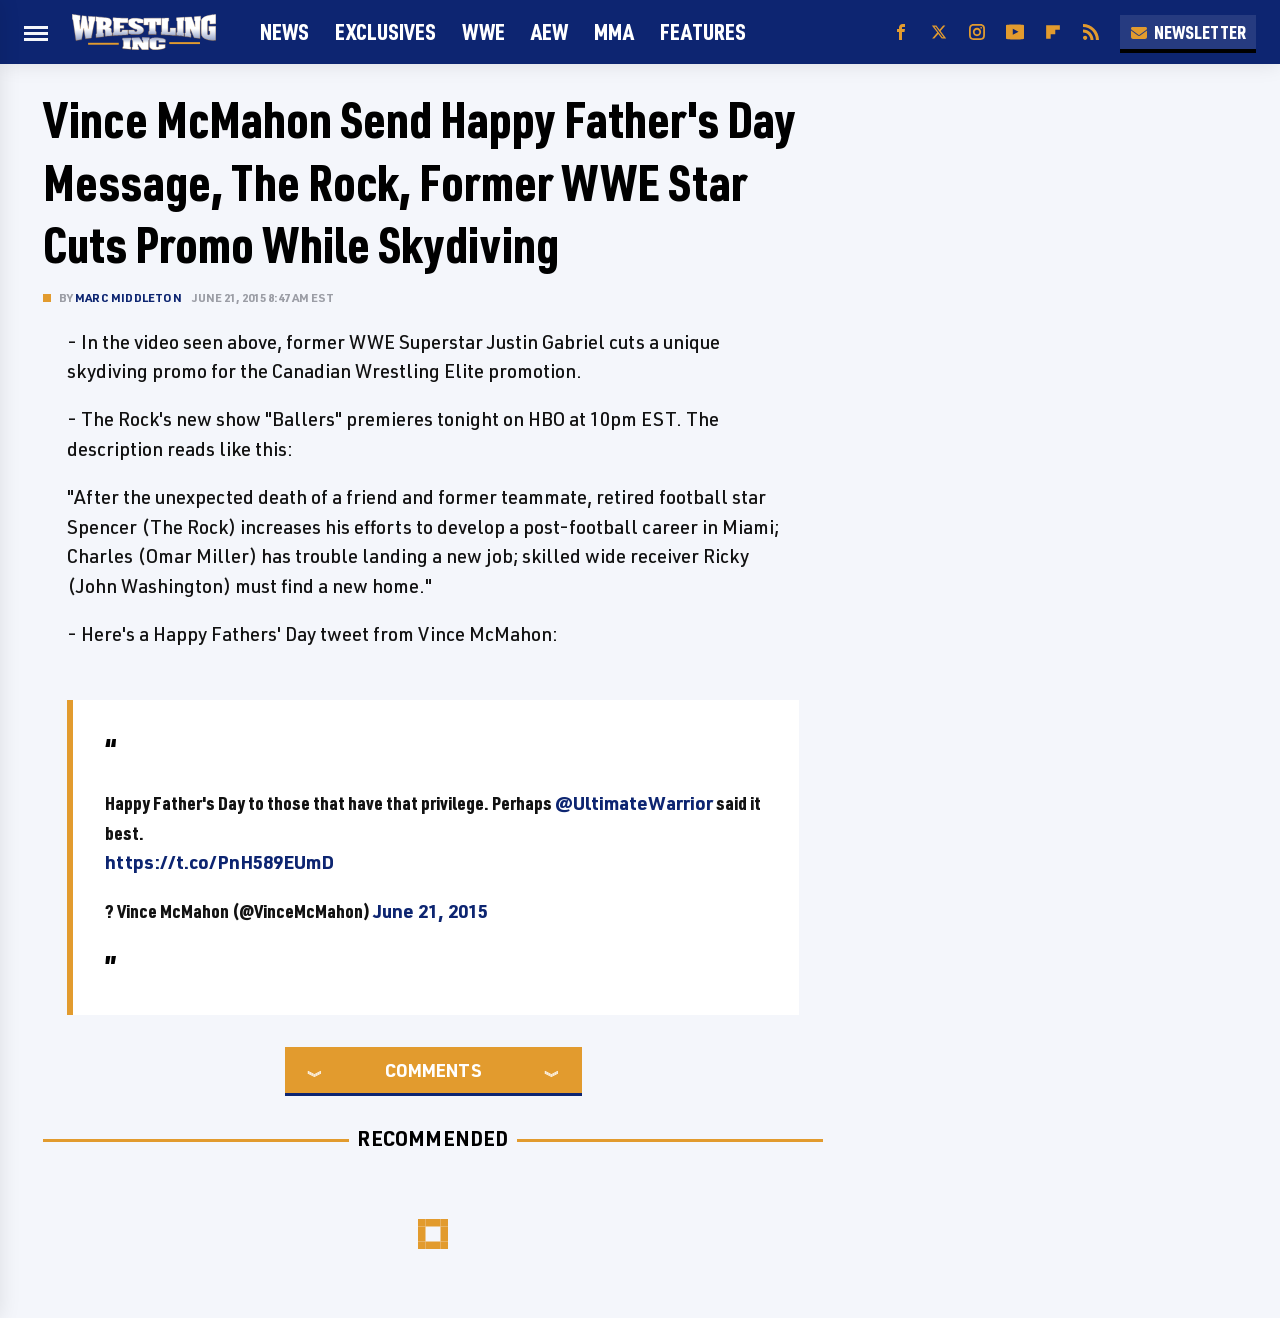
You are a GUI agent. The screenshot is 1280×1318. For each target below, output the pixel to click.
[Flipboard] (1053, 32)
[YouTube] (1015, 32)
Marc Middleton (128, 297)
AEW (549, 31)
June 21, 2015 (430, 911)
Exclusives (385, 31)
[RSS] (1091, 32)
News (284, 31)
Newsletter (1188, 32)
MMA (614, 31)
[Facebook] (901, 32)
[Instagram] (977, 32)
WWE (483, 31)
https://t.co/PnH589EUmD (219, 862)
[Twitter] (939, 32)
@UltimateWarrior (634, 803)
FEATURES (703, 31)
